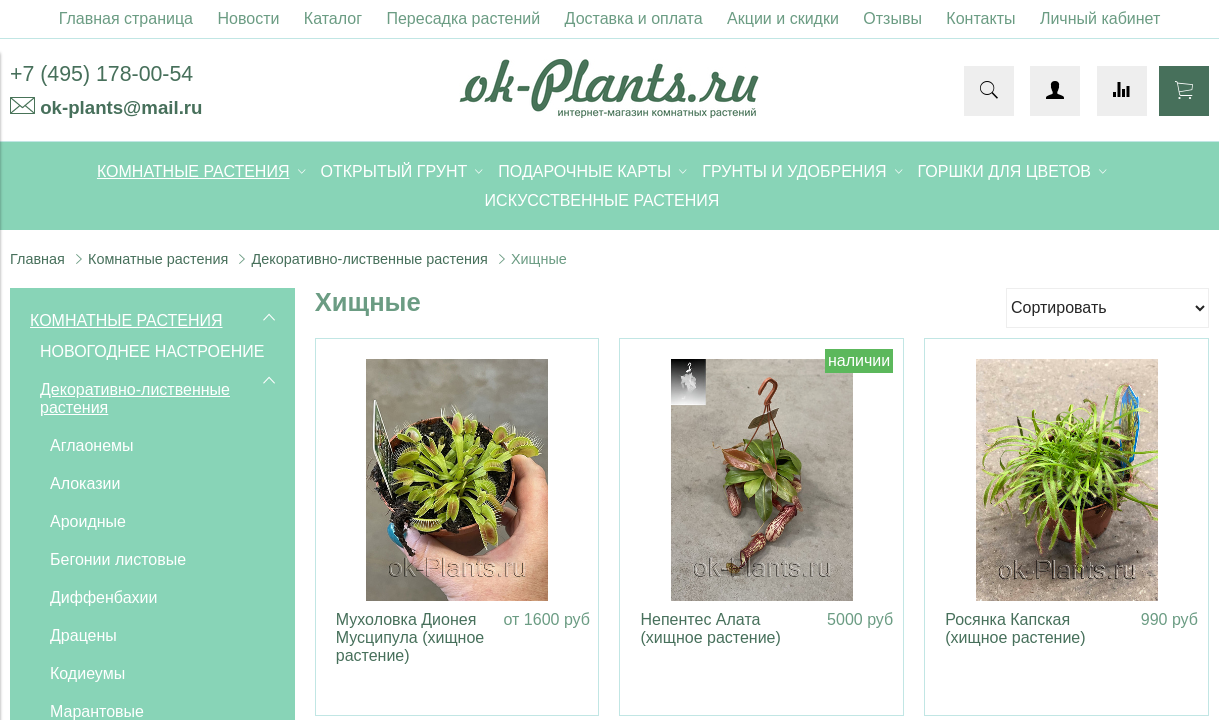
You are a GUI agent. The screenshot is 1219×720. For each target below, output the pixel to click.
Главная (37, 259)
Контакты (980, 18)
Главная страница (126, 18)
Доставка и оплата (634, 18)
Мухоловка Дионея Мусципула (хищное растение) (410, 637)
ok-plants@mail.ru (121, 107)
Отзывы (892, 18)
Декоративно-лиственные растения (369, 259)
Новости (248, 18)
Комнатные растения (158, 259)
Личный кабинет (1100, 18)
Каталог (333, 18)
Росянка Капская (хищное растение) (1015, 628)
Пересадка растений (463, 18)
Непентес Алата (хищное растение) (710, 628)
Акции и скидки (783, 18)
